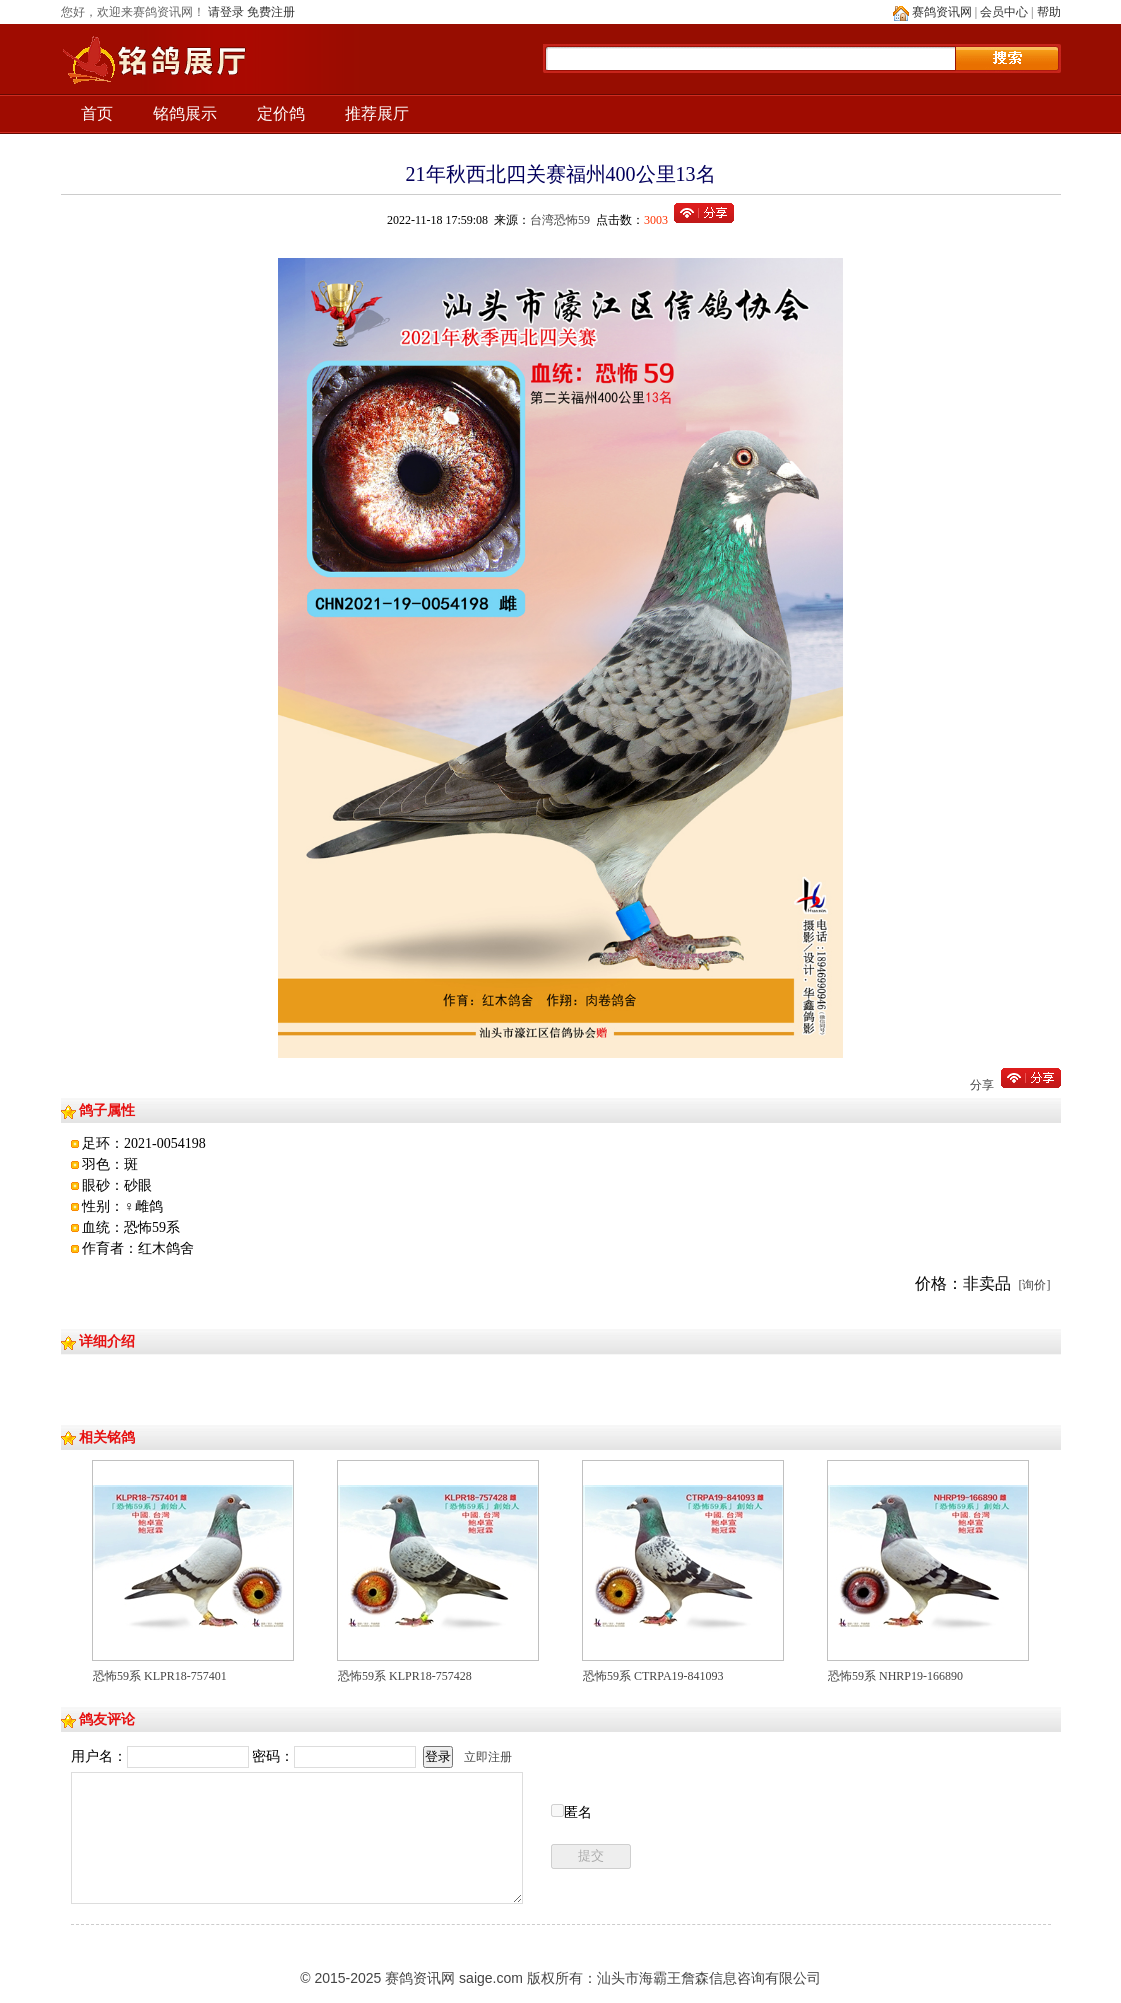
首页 (97, 113)
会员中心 (1004, 12)
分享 (982, 1085)
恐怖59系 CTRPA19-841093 (653, 1676)
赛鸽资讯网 (942, 12)
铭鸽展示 (185, 113)
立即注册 (488, 1757)
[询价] (1035, 1285)
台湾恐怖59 (560, 220)
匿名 (578, 1812)
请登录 (226, 12)
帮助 (1049, 12)
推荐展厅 (377, 113)
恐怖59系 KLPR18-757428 (405, 1676)
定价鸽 (281, 113)
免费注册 (271, 12)
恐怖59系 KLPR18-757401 (160, 1676)
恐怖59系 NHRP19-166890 (895, 1676)
